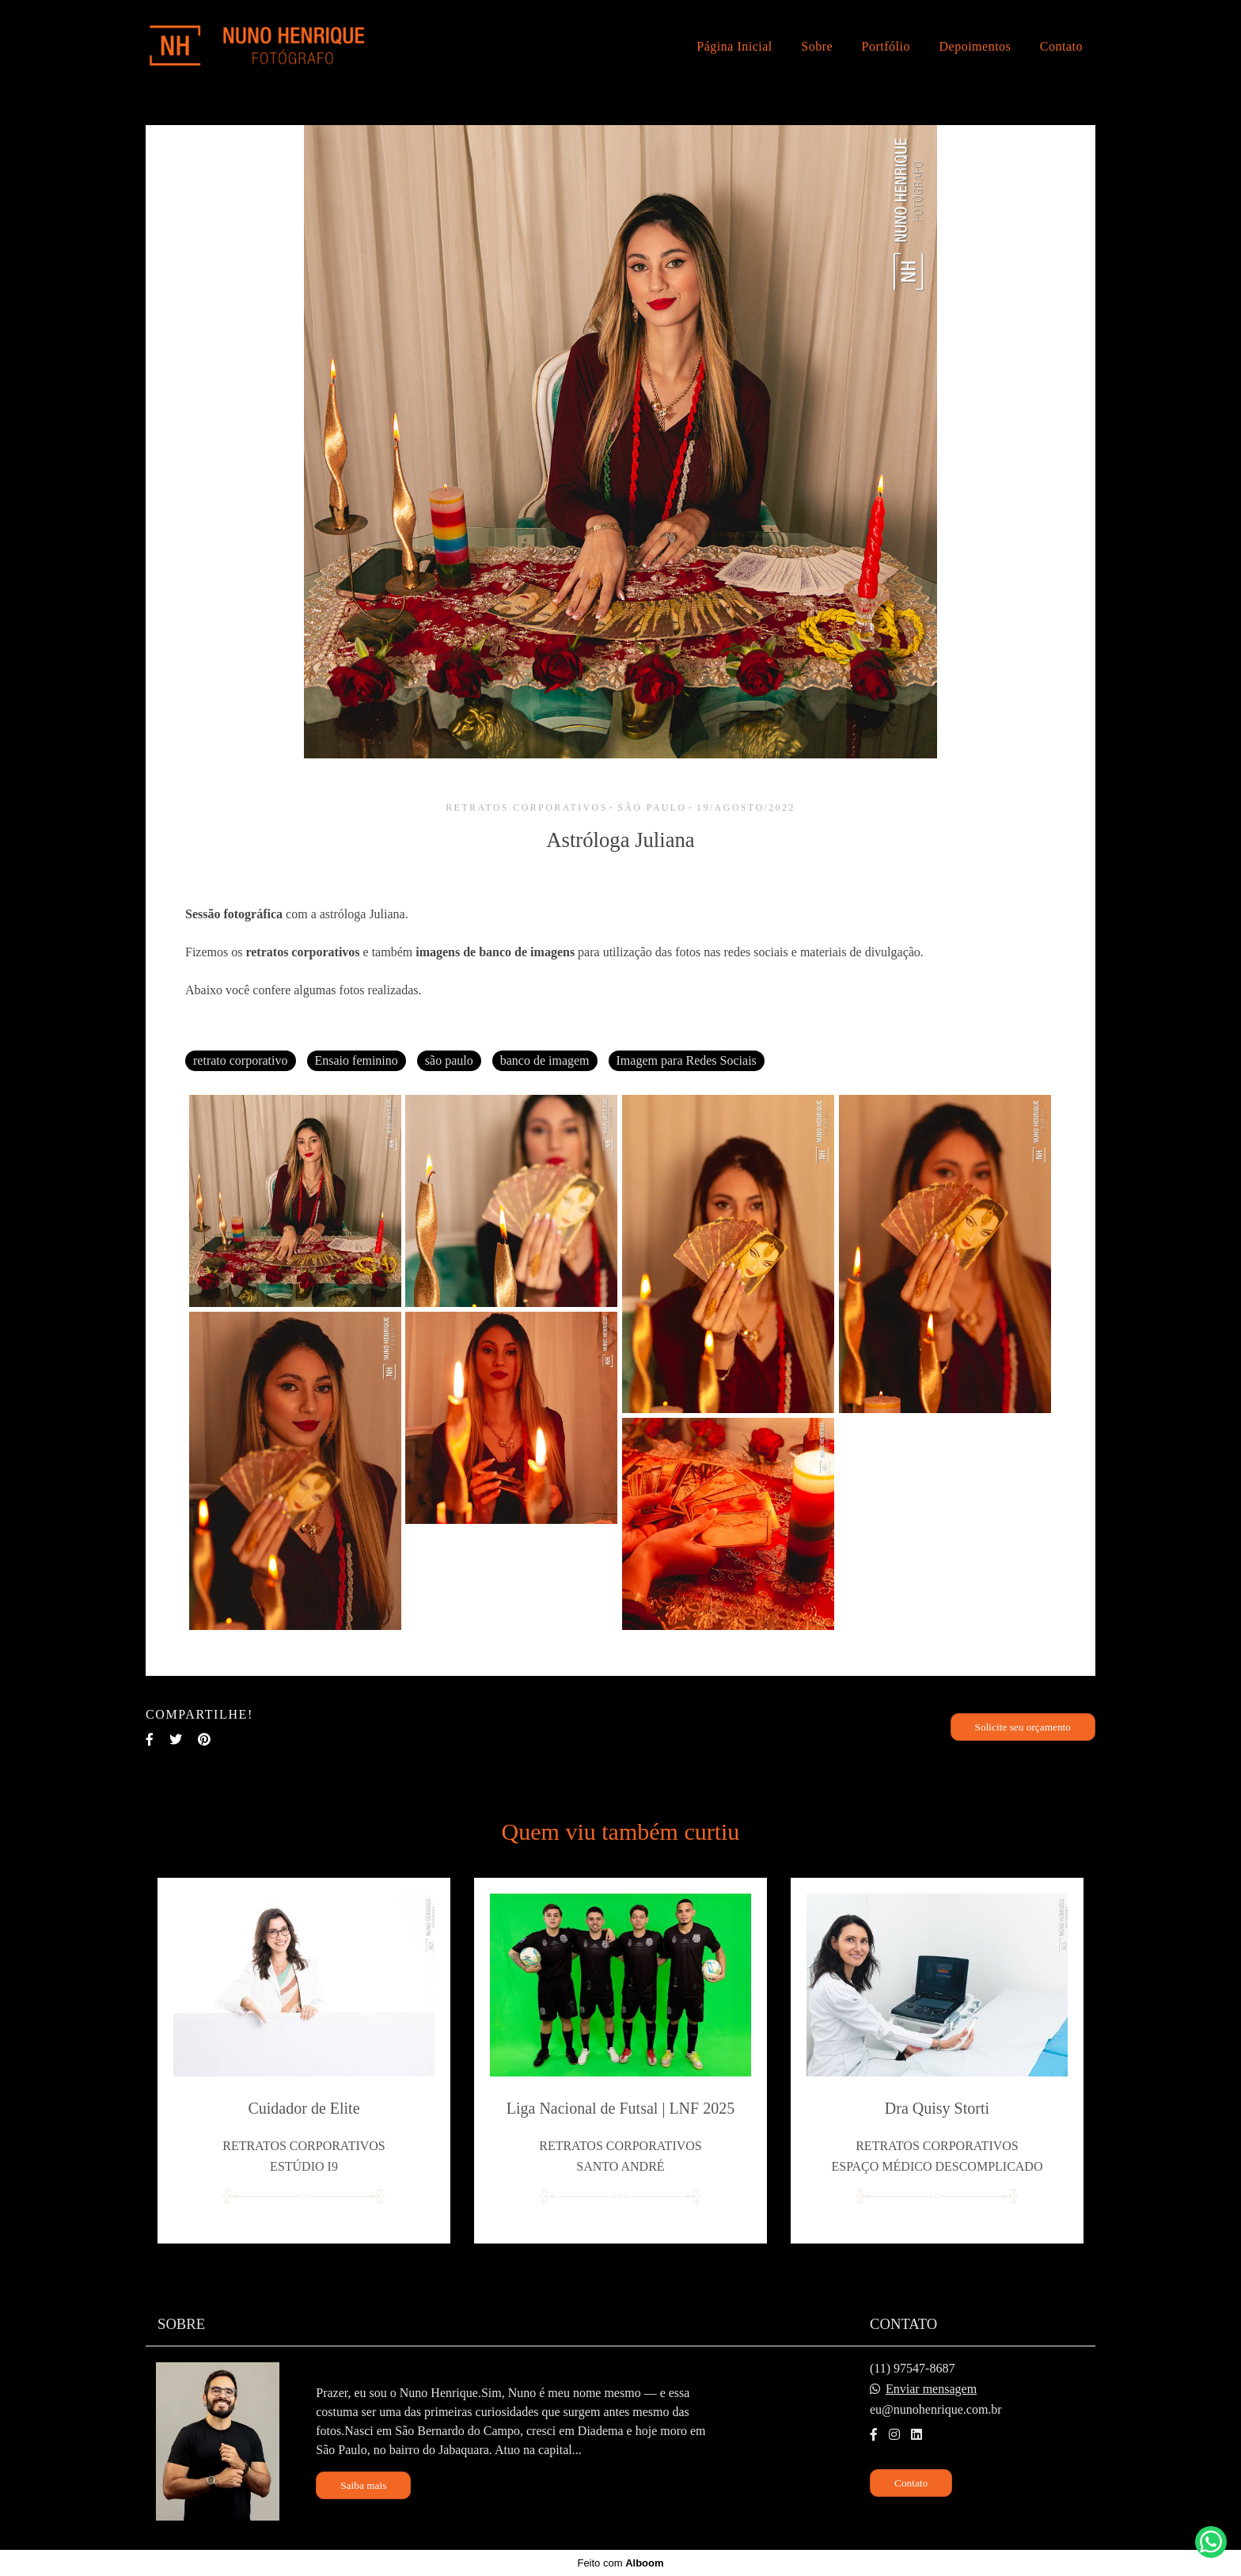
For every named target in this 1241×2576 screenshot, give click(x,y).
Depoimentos (975, 46)
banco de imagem (545, 1060)
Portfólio (886, 46)
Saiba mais (363, 2485)
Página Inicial (734, 46)
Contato (1061, 46)
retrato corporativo (240, 1060)
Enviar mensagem (931, 2389)
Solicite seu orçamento (1023, 1727)
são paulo (449, 1060)
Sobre (817, 46)
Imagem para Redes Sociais (687, 1060)
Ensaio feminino (356, 1060)
